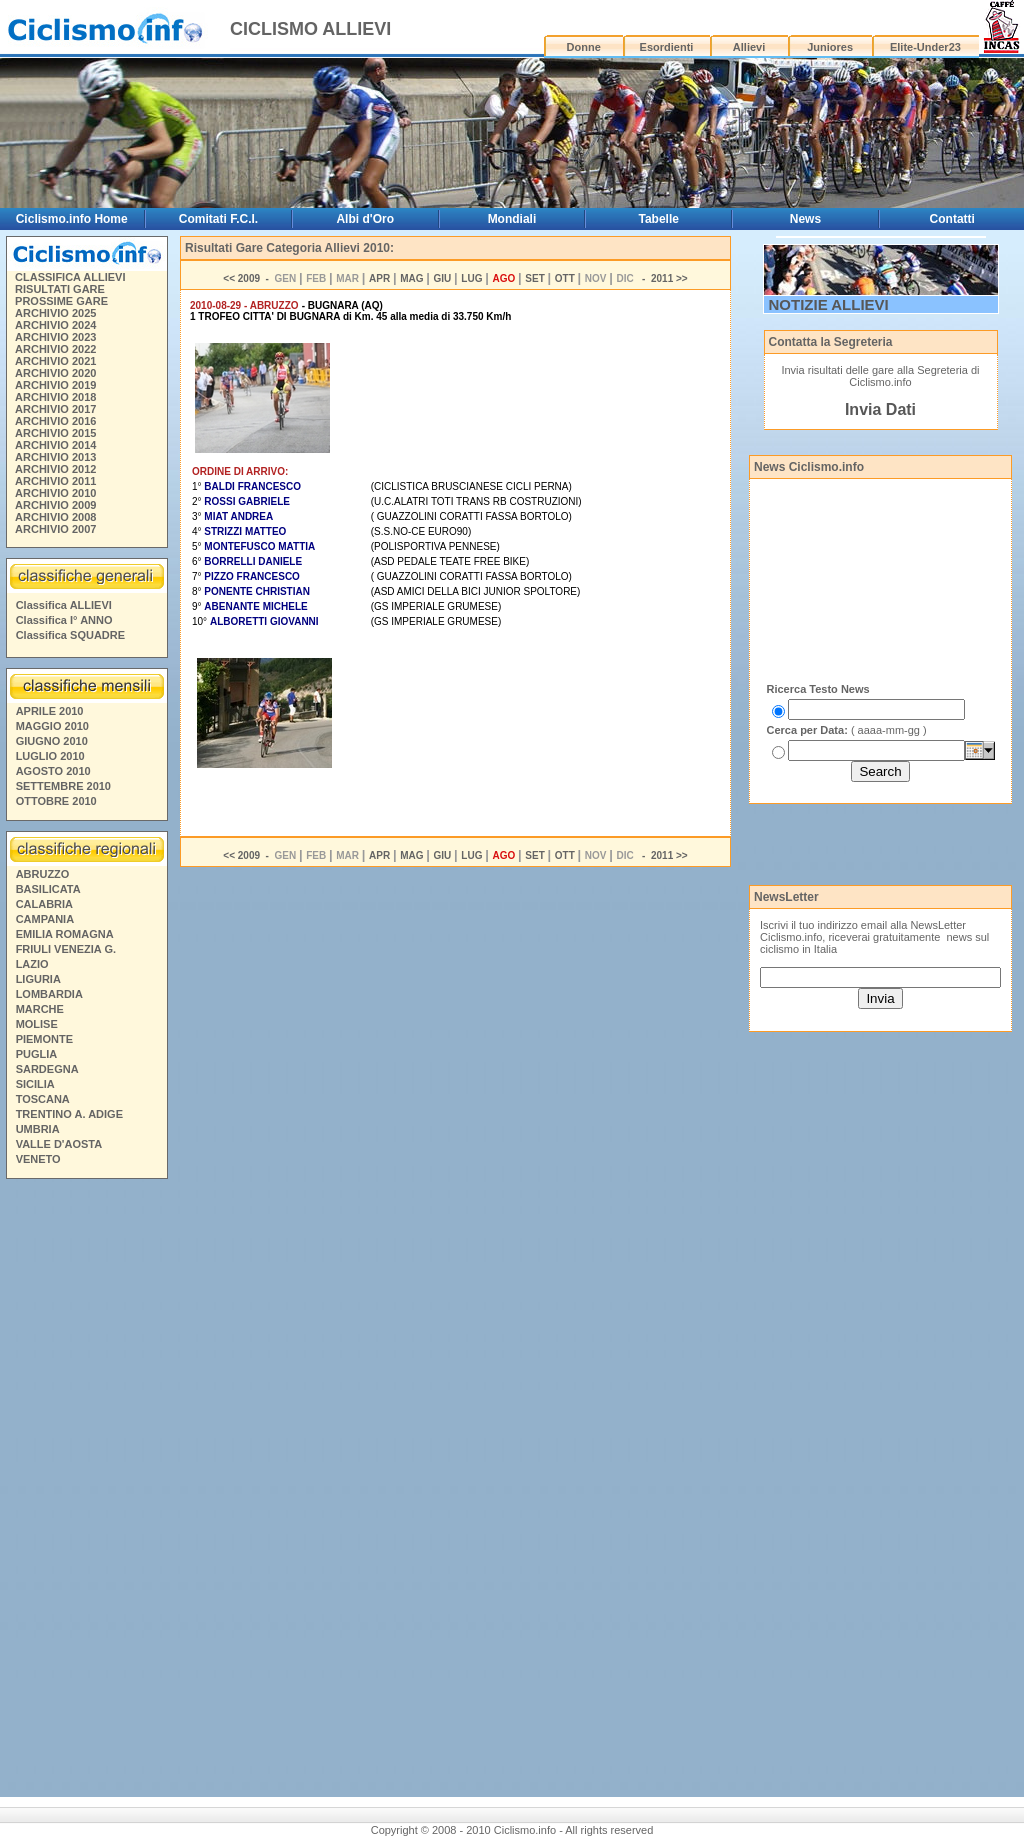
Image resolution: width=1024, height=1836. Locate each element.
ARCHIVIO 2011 (55, 481)
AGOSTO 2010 (53, 771)
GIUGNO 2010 (52, 741)
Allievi (749, 47)
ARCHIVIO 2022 (55, 349)
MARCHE (40, 1009)
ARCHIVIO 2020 (55, 373)
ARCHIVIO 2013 (55, 457)
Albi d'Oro (365, 219)
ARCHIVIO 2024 (55, 325)
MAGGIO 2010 (52, 726)
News (805, 219)
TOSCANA (43, 1099)
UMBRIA (38, 1129)
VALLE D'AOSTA (59, 1144)
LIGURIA (38, 979)
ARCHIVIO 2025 (55, 313)
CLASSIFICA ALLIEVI (70, 277)
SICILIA (35, 1084)
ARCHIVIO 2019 (55, 385)
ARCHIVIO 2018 (55, 397)
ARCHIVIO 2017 (55, 409)
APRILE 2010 (50, 711)
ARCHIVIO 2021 (55, 361)
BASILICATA (48, 889)
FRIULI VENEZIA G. (66, 949)
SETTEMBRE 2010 (63, 786)
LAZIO (32, 964)
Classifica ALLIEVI (64, 605)
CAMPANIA (45, 919)
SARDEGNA (47, 1069)
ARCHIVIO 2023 (55, 337)
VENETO (38, 1159)
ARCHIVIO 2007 (55, 529)
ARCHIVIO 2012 (55, 469)
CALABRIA (44, 904)
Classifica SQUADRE (70, 635)
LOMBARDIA (49, 994)
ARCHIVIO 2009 (55, 505)
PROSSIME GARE (61, 301)
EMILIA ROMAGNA (65, 934)
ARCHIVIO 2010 (55, 493)
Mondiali (512, 219)
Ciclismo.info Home (72, 219)
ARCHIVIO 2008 (55, 517)
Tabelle (658, 219)
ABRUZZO (43, 874)
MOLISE (37, 1024)
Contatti (952, 219)
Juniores (830, 47)
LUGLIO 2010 (50, 756)
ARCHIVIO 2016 (55, 421)
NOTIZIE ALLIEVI (829, 304)
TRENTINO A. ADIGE (69, 1114)
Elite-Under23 (925, 47)
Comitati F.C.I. (218, 219)
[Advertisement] (86, 1491)
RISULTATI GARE (60, 289)
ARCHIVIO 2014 (55, 445)
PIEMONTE (44, 1039)
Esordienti (667, 47)
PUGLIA (37, 1054)
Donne (584, 47)
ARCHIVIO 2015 (55, 433)
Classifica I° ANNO (64, 620)
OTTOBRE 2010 (56, 801)
